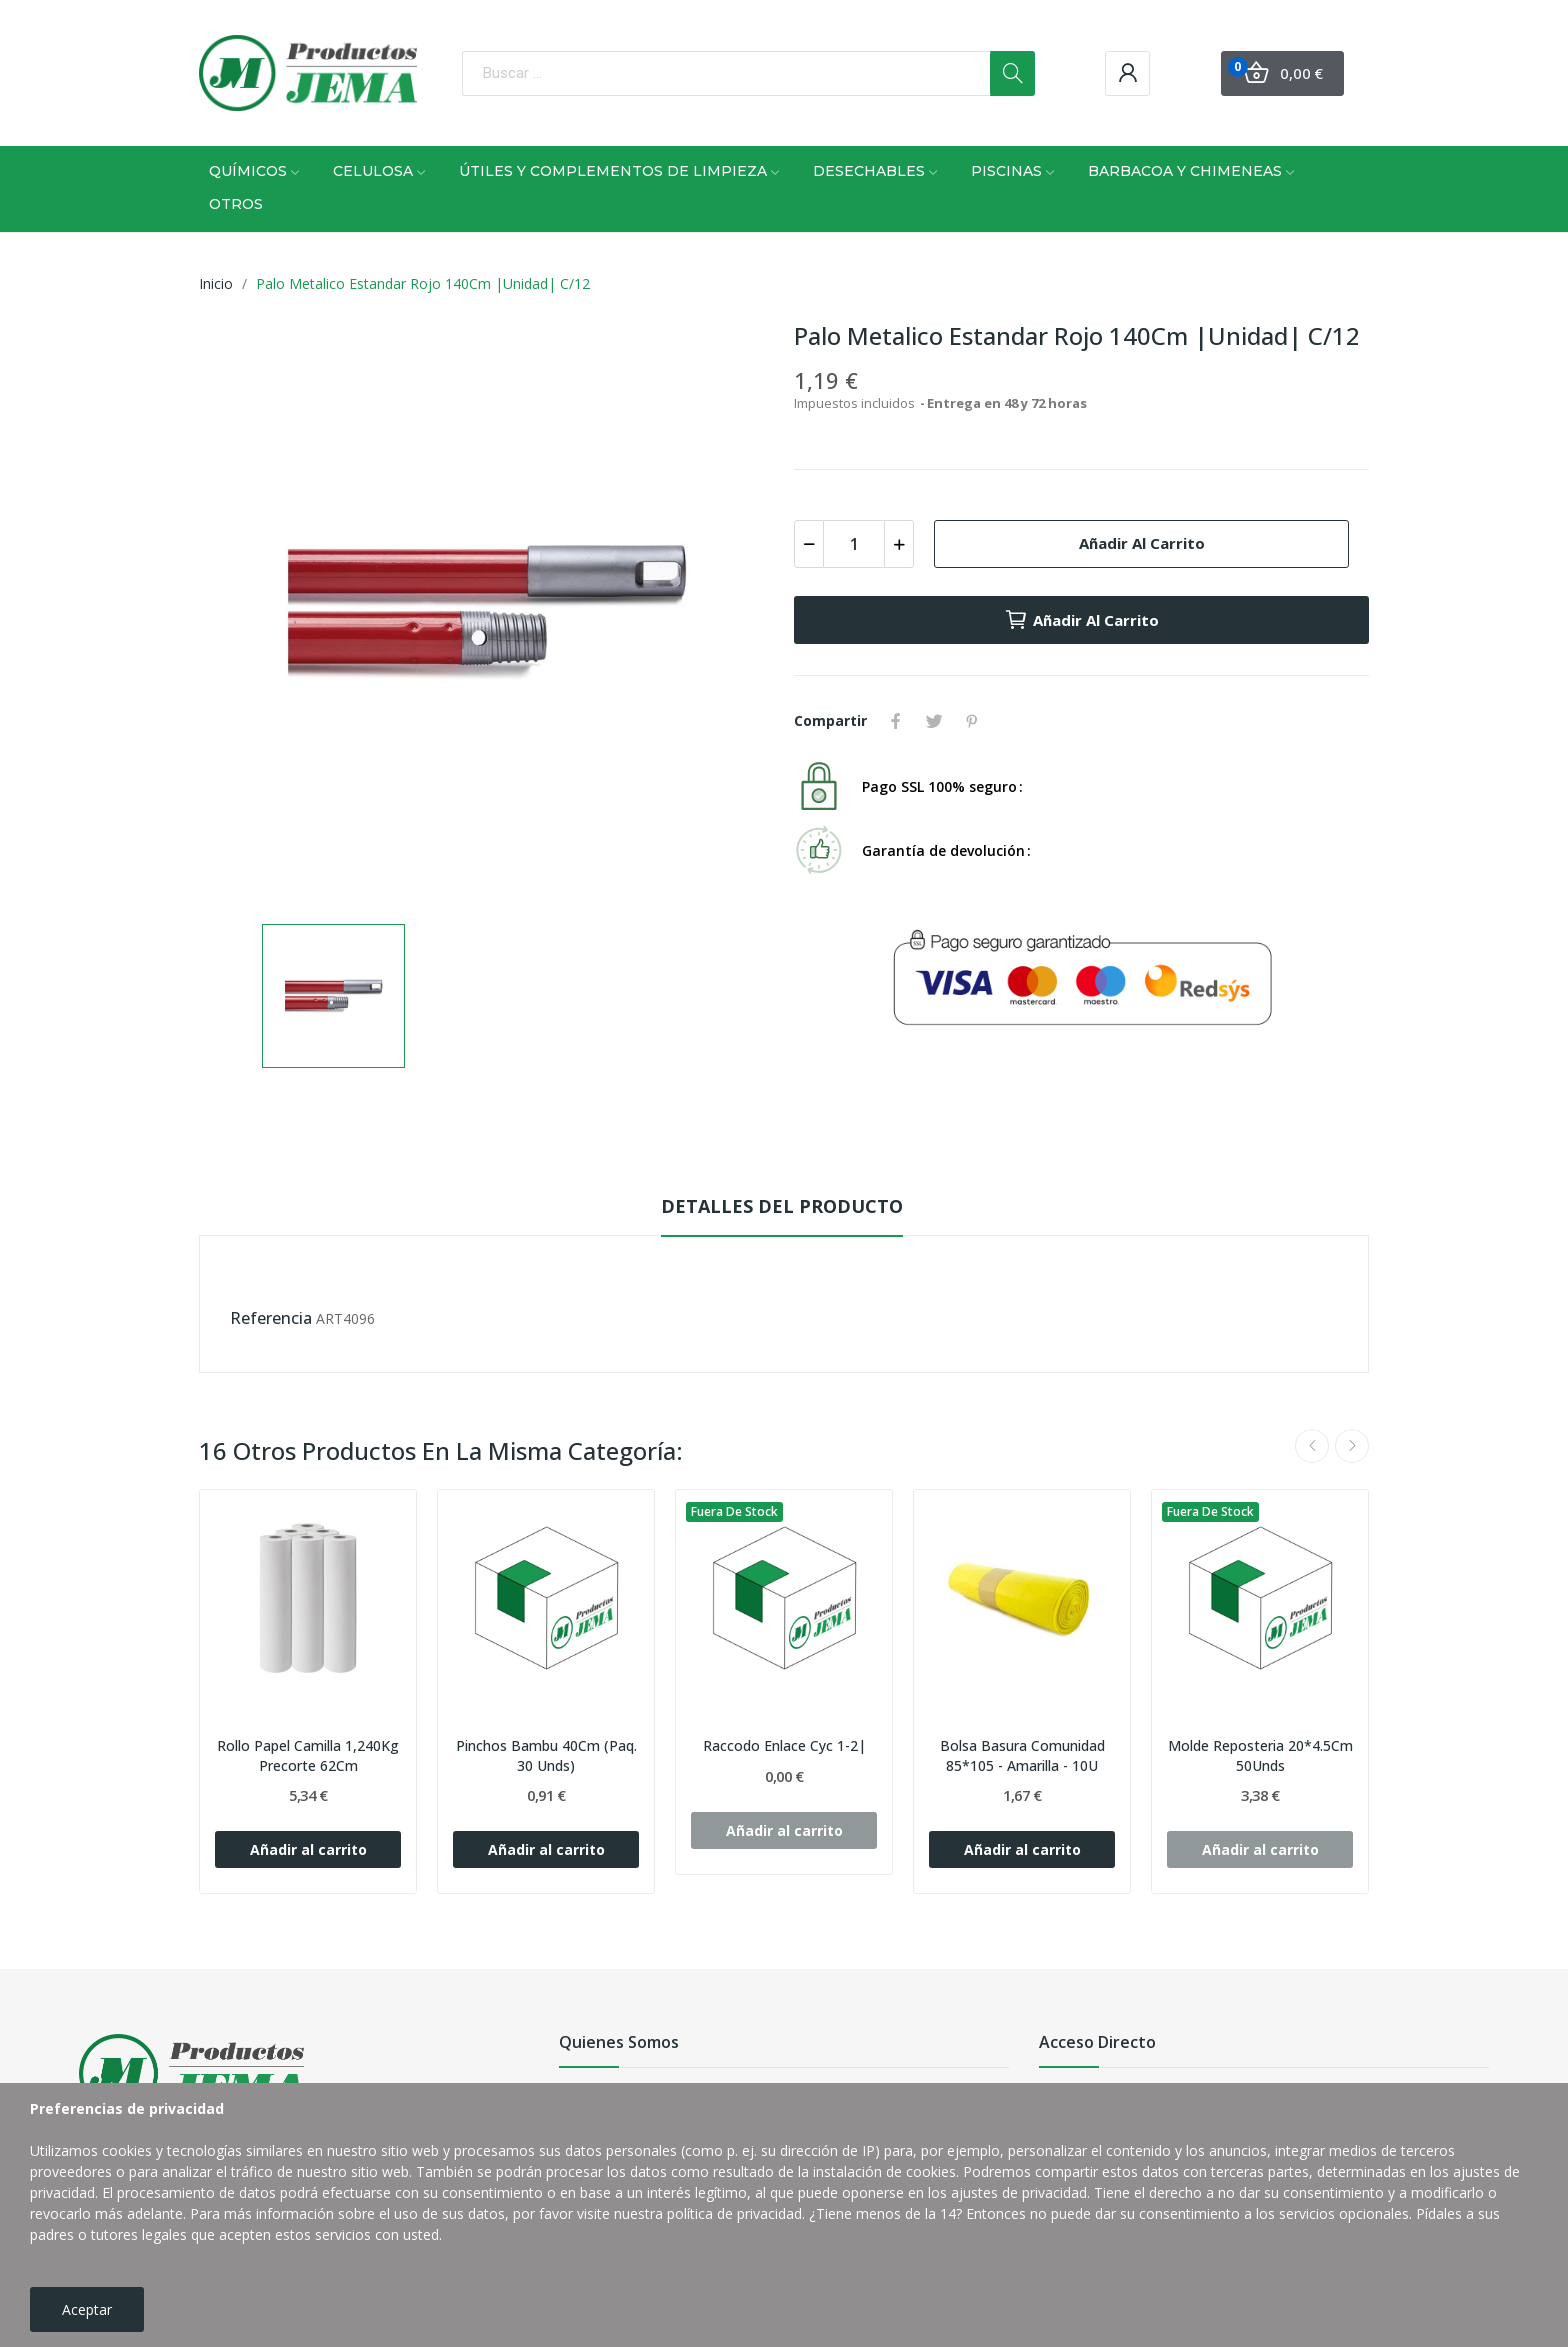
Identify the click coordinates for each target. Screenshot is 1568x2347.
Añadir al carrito (1142, 543)
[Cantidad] (854, 544)
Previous (1312, 1446)
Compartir (896, 721)
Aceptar (87, 2309)
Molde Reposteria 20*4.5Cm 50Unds (1260, 1755)
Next (1352, 1446)
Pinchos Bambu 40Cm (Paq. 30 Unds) (546, 1755)
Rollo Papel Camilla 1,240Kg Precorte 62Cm (308, 1755)
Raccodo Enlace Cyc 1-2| (784, 1745)
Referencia (271, 1318)
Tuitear (934, 721)
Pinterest (972, 721)
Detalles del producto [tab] (782, 1206)
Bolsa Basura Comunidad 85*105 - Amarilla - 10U (1022, 1755)
